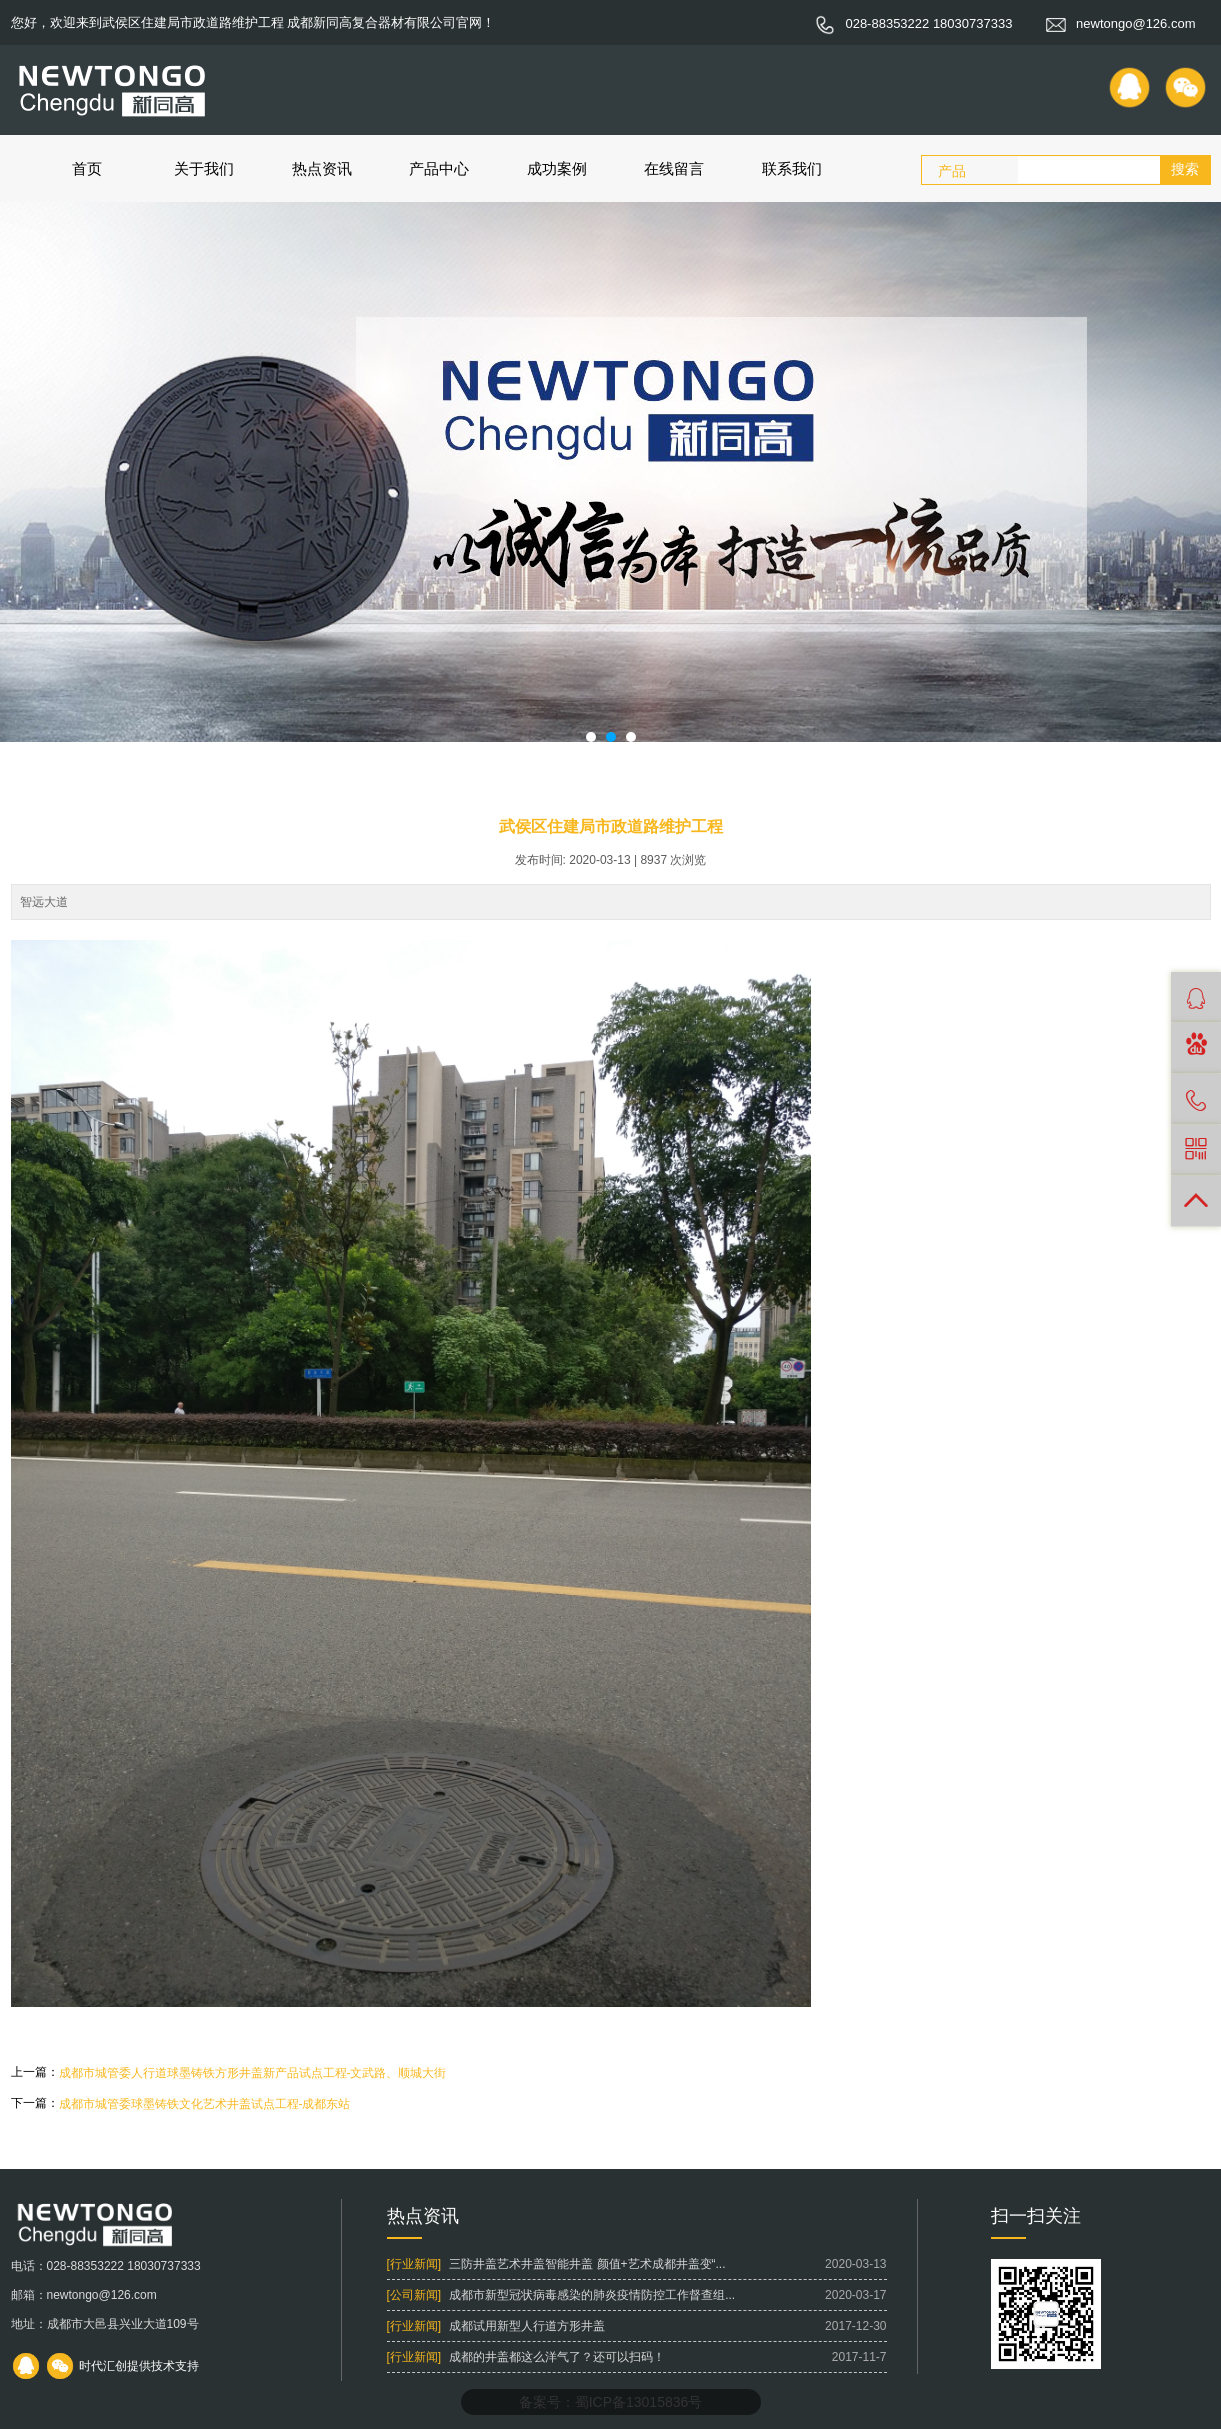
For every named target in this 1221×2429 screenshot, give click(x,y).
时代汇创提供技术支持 (139, 2366)
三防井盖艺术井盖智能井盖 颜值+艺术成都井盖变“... (587, 2264)
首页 (87, 168)
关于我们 (204, 168)
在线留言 (674, 168)
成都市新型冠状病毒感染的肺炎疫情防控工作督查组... (592, 2295)
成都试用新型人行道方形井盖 (527, 2326)
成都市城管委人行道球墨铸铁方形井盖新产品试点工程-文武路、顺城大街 (253, 2073)
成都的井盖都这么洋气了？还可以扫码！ (557, 2357)
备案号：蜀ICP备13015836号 (611, 2402)
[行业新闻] (414, 2264)
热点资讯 (322, 168)
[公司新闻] (414, 2295)
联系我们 (792, 168)
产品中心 (439, 168)
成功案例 (557, 168)
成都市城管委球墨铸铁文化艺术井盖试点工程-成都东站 (205, 2104)
